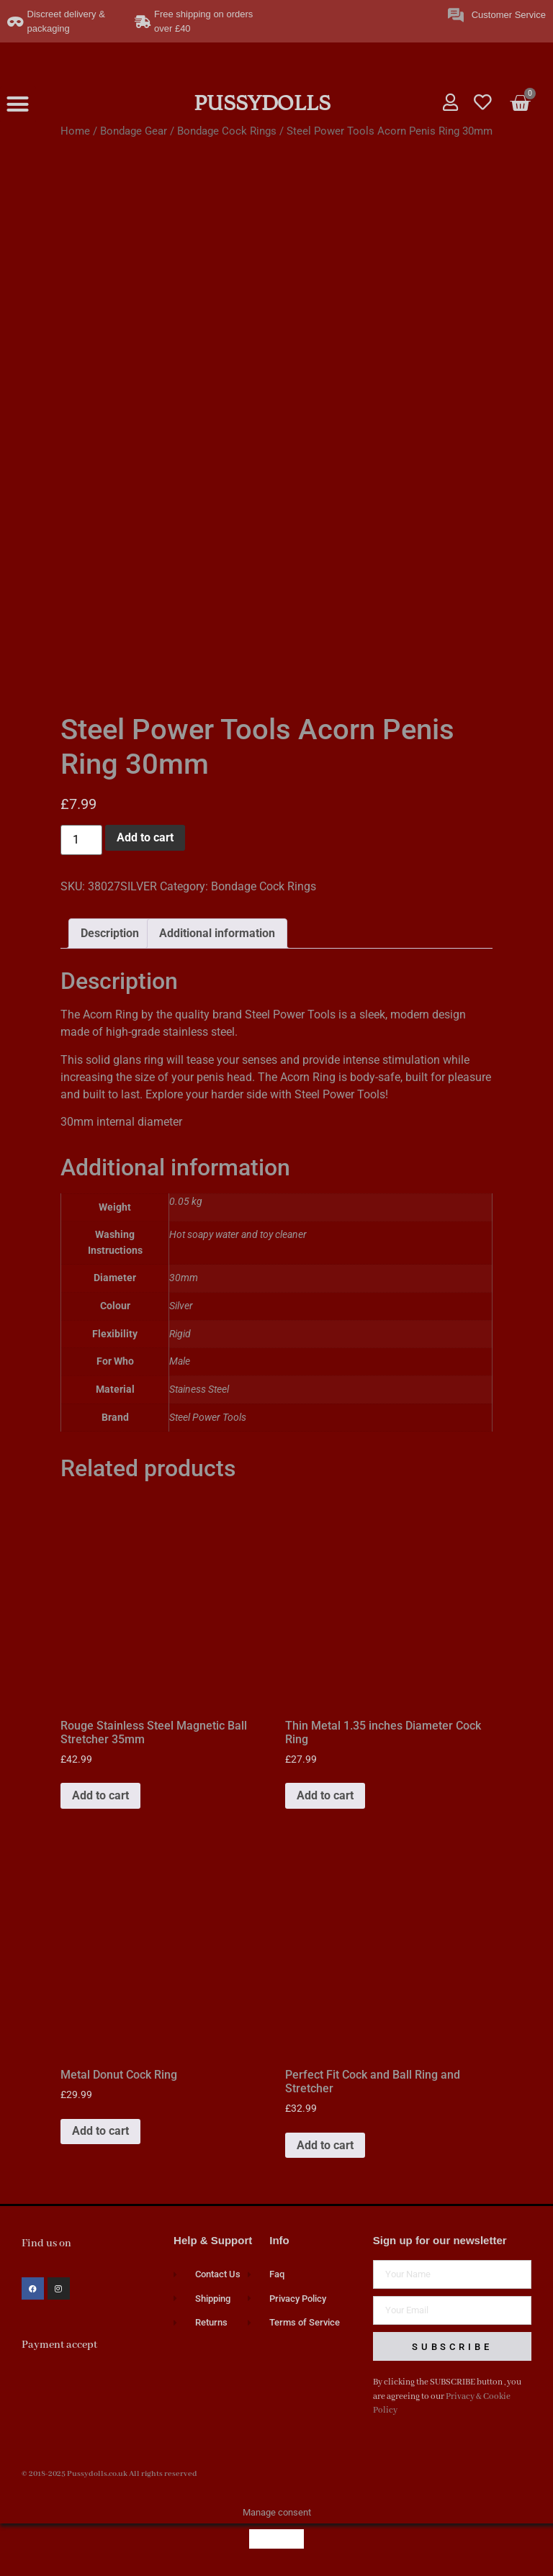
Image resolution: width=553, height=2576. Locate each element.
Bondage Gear (133, 131)
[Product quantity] (81, 840)
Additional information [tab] (217, 933)
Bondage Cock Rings (226, 131)
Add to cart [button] (100, 1795)
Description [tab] (110, 933)
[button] (18, 104)
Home (75, 131)
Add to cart (145, 837)
